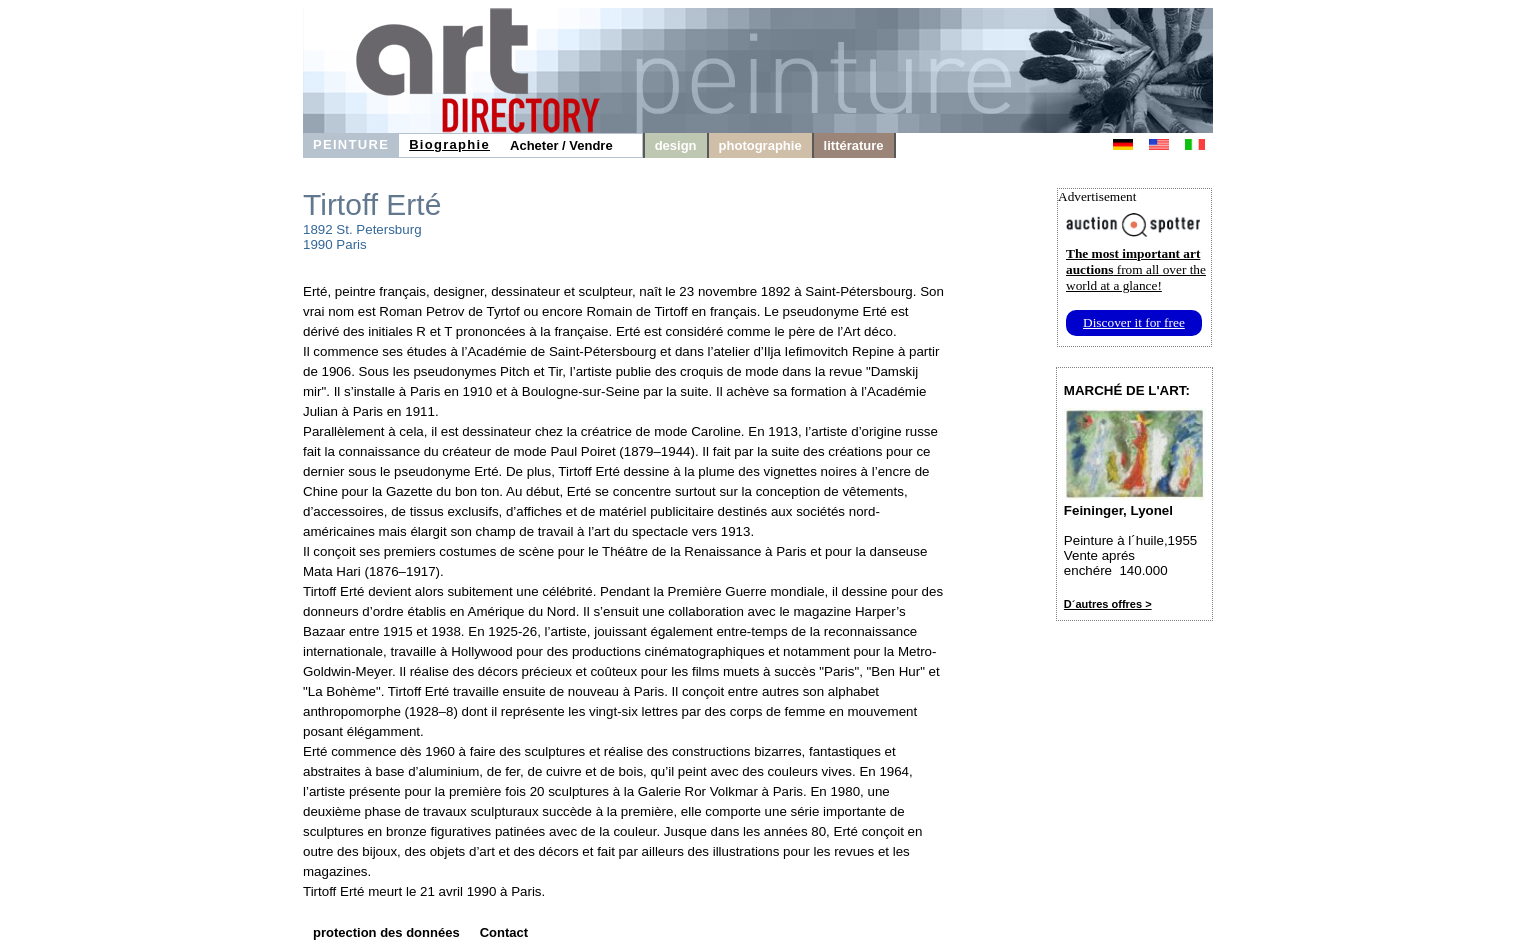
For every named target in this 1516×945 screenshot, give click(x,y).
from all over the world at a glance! (1136, 269)
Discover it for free (1134, 322)
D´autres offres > (1108, 604)
